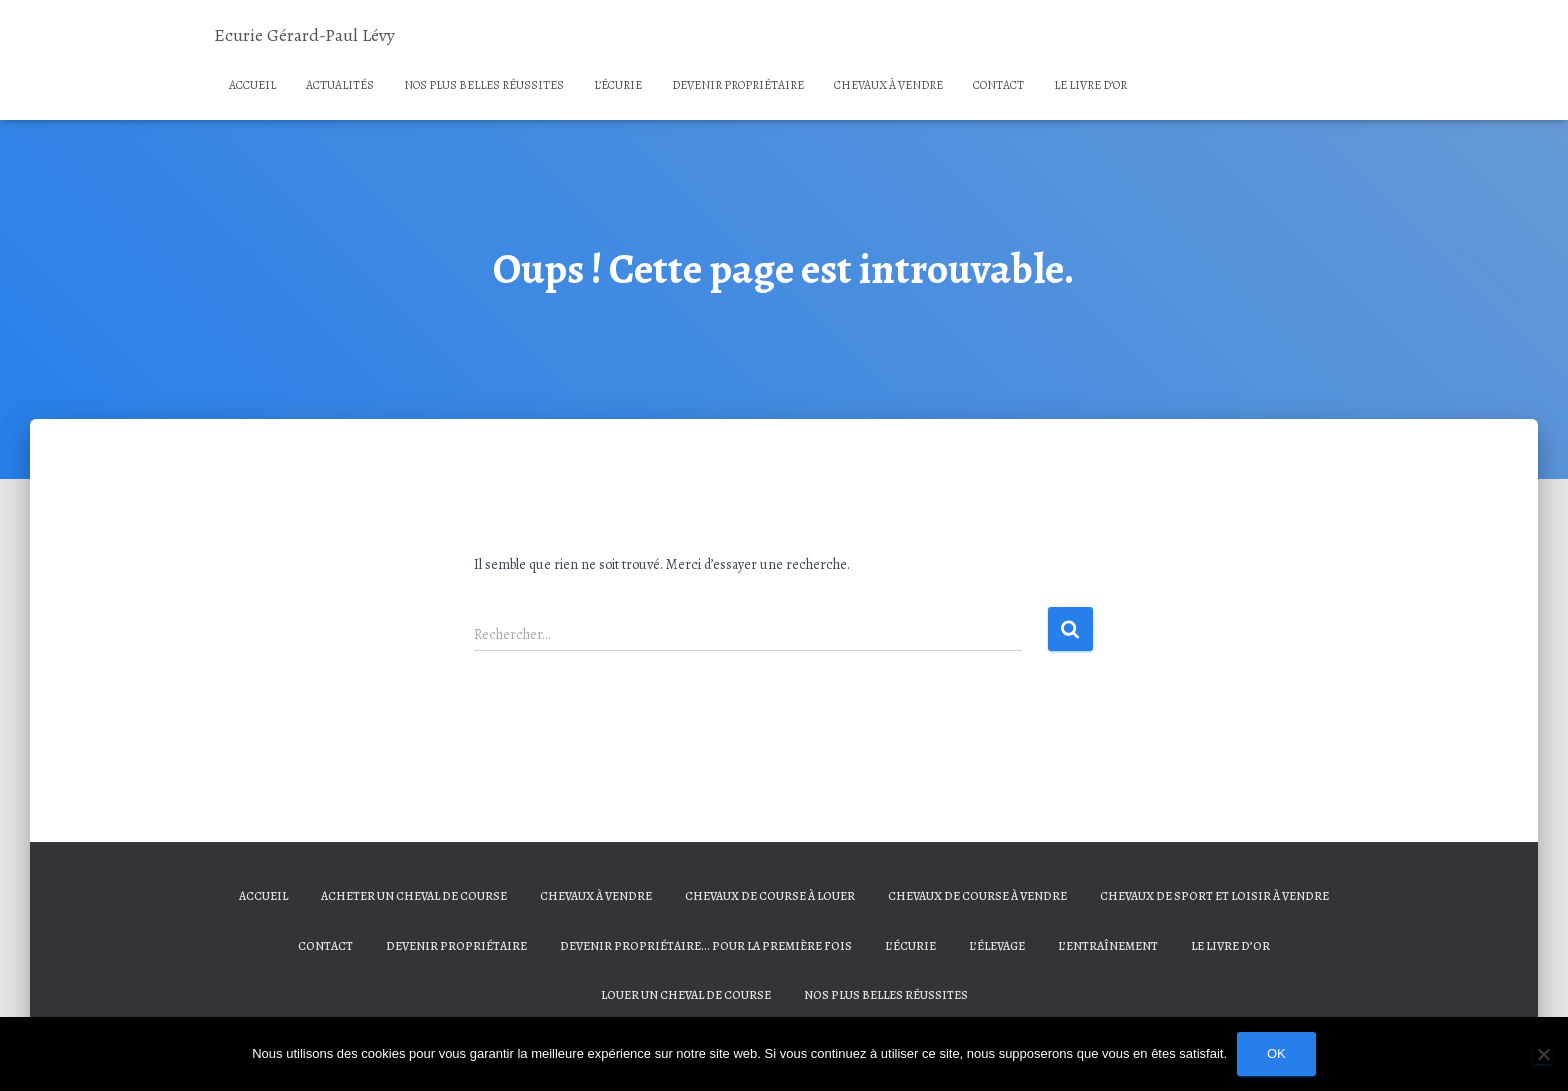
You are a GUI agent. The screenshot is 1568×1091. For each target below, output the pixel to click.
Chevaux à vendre (888, 85)
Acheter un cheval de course (414, 896)
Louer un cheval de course (686, 995)
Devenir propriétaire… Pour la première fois (706, 946)
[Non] (1543, 1054)
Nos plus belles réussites (484, 85)
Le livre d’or (1090, 85)
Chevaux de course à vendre (977, 896)
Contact (998, 85)
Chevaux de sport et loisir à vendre (1214, 896)
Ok (1276, 1053)
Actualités (340, 85)
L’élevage (997, 946)
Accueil (252, 85)
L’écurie (618, 85)
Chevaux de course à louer (770, 896)
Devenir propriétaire (738, 85)
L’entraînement (1108, 946)
